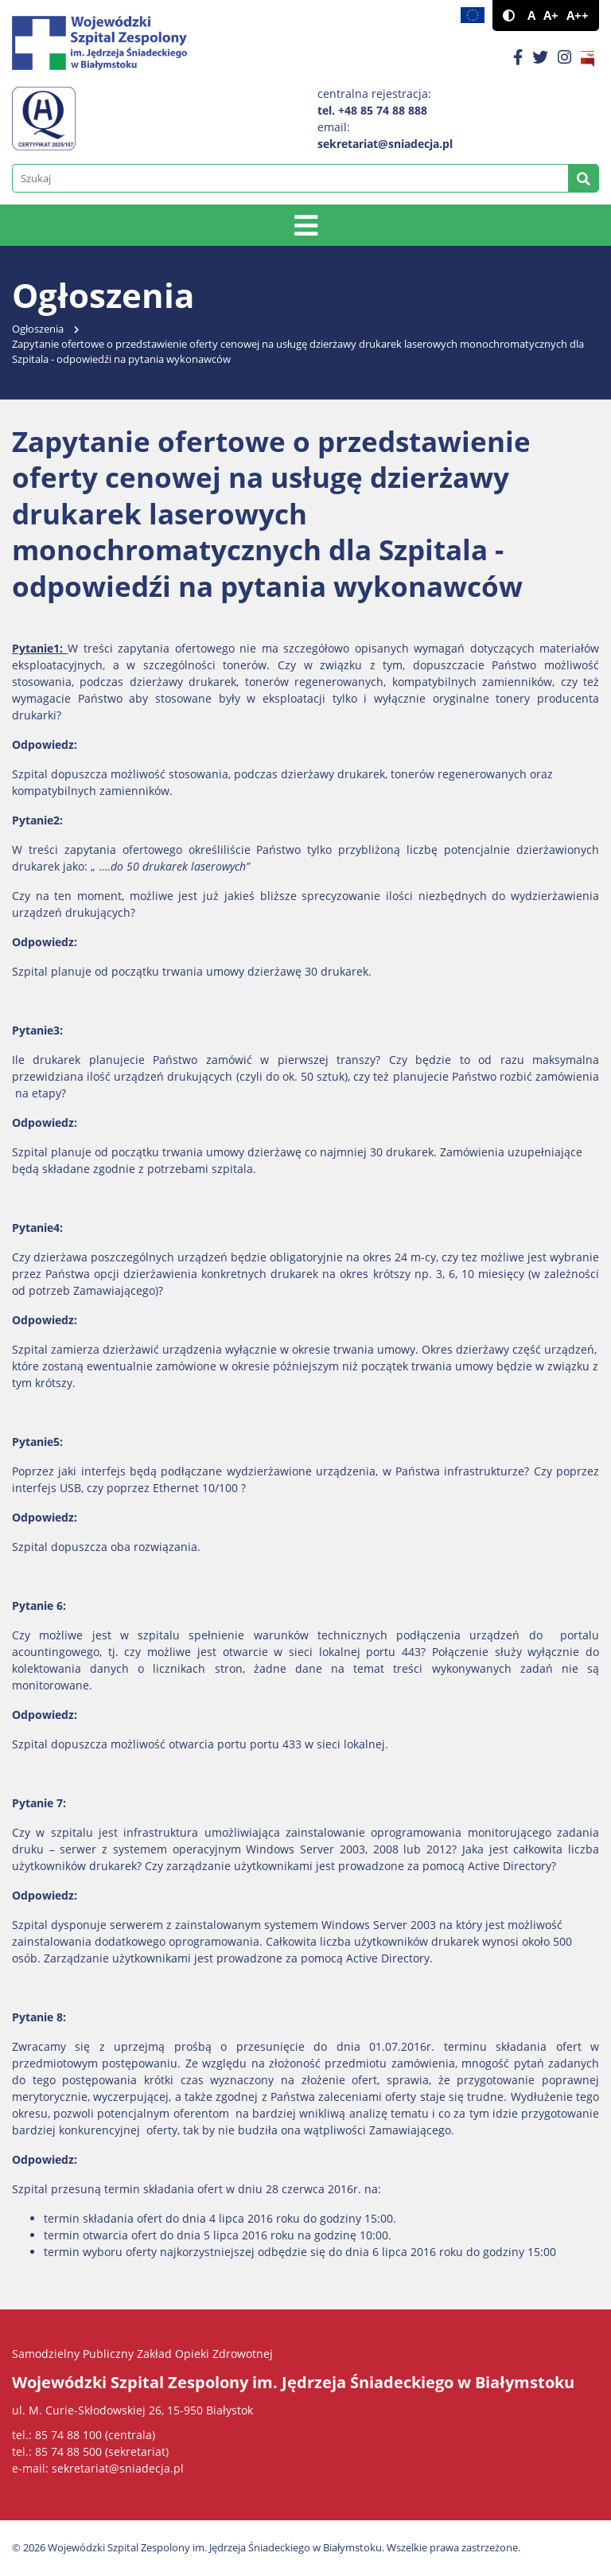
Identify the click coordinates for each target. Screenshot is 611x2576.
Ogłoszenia (38, 329)
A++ (577, 15)
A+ (550, 15)
